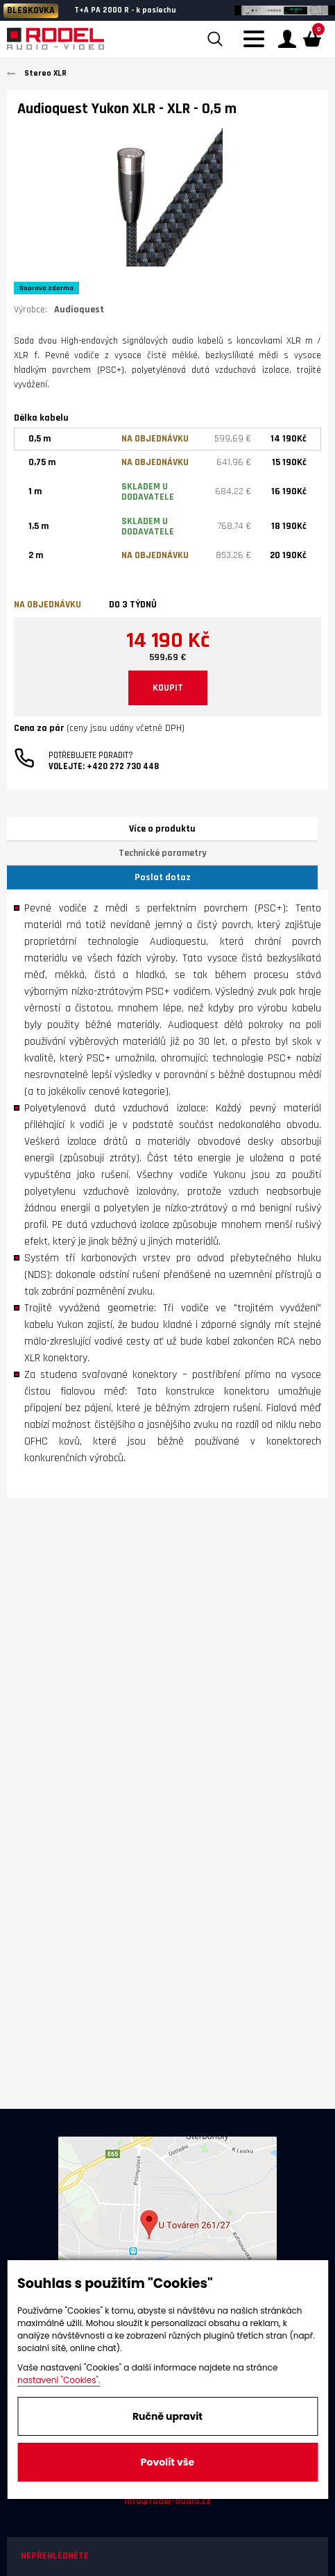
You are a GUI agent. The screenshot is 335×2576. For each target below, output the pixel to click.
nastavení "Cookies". (59, 2380)
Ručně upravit (167, 2416)
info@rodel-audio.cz (167, 2501)
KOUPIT (168, 688)
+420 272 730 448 (123, 766)
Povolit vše (167, 2462)
